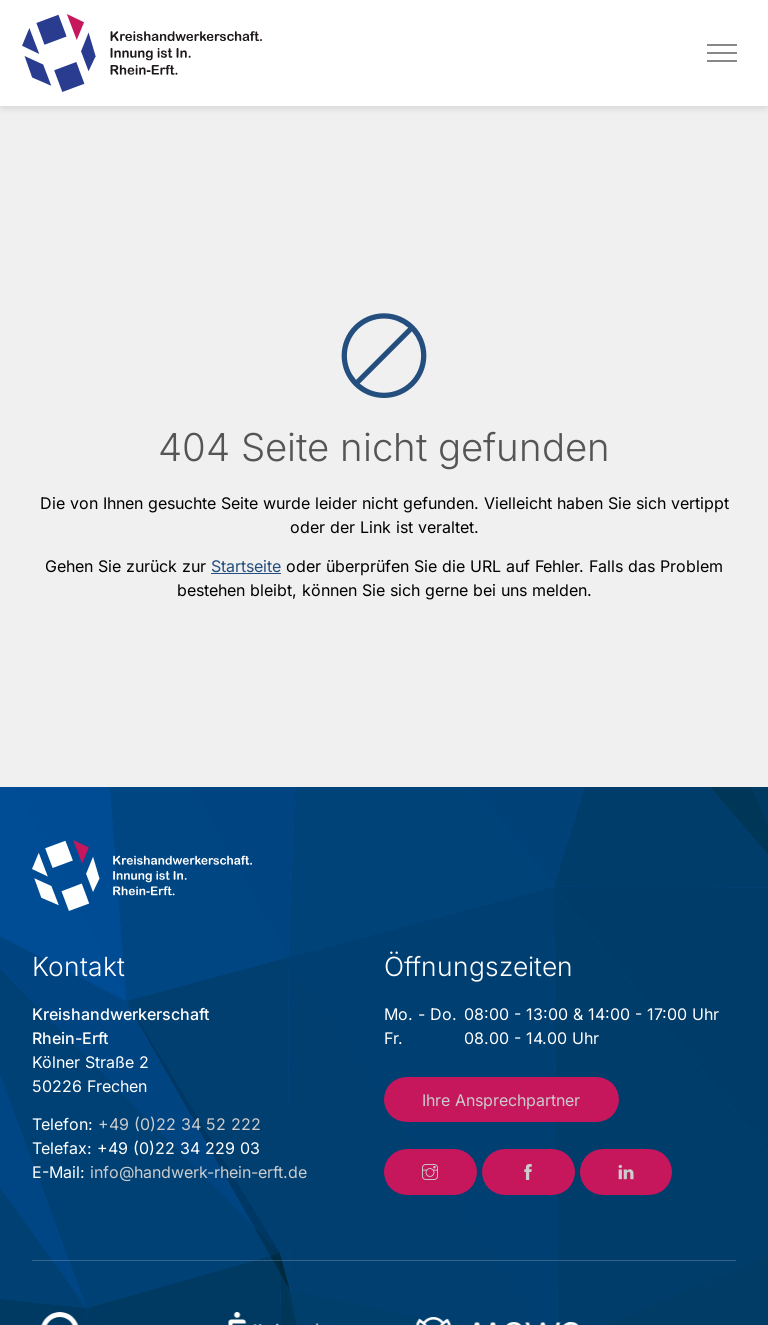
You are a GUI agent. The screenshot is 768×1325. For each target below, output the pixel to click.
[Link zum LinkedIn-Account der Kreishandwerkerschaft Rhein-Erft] (626, 1172)
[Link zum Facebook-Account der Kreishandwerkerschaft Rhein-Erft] (528, 1172)
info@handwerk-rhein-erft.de (198, 1172)
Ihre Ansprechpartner (501, 1100)
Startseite (246, 566)
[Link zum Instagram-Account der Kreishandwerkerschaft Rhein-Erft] (430, 1172)
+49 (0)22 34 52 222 (179, 1124)
